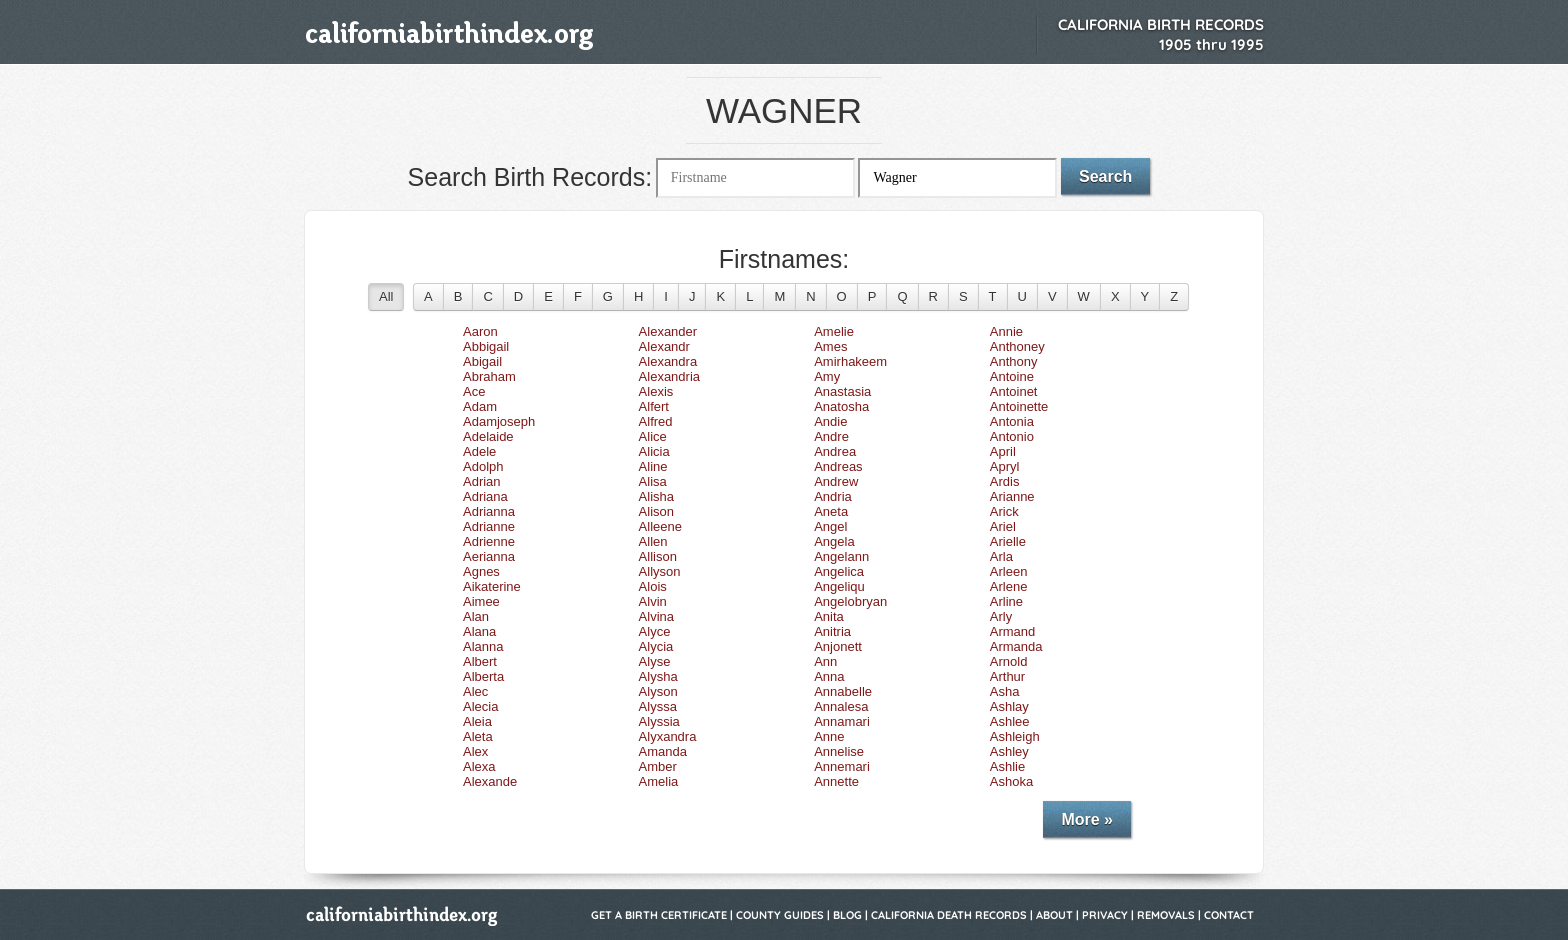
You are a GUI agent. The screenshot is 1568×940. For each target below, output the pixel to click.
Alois (653, 586)
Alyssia (659, 721)
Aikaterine (492, 586)
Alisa (653, 481)
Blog (847, 915)
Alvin (653, 601)
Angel (830, 526)
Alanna (483, 646)
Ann (825, 661)
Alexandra (668, 361)
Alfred (656, 421)
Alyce (655, 631)
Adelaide (488, 436)
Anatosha (841, 406)
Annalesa (841, 706)
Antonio (1012, 436)
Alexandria (669, 376)
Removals (1166, 915)
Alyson (658, 691)
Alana (479, 631)
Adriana (485, 496)
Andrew (836, 481)
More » (1087, 819)
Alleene (660, 526)
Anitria (832, 631)
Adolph (483, 466)
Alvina (656, 616)
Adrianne (489, 526)
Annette (836, 781)
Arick (1004, 511)
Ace (474, 391)
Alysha (658, 676)
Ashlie (1007, 766)
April (1003, 451)
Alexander (668, 331)
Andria (833, 496)
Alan (476, 616)
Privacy (1105, 915)
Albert (480, 661)
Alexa (479, 766)
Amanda (663, 751)
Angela (834, 541)
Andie (830, 421)
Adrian (482, 481)
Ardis (1005, 481)
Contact (1229, 915)
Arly (1001, 616)
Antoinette (1019, 406)
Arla (1001, 556)
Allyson (660, 571)
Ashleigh (1015, 736)
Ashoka (1011, 781)
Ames (830, 346)
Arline (1006, 601)
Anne (829, 736)
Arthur (1007, 676)
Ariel (1003, 526)
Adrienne (489, 541)
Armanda (1016, 646)
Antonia (1012, 421)
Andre (831, 436)
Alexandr (664, 346)
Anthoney (1017, 346)
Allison (658, 556)
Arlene (1009, 586)
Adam (480, 406)
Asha (1005, 691)
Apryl (1005, 466)
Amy (827, 376)
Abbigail (486, 346)
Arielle (1008, 541)
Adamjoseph (499, 421)
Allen (653, 541)
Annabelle (843, 691)
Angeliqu (839, 586)
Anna (829, 676)
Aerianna (489, 556)
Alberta (483, 676)
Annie (1006, 331)
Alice (653, 436)
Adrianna (489, 511)
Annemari (842, 766)
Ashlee (1010, 721)
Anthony (1014, 361)
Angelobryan (850, 601)
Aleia (477, 721)
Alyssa (658, 706)
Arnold (1009, 661)
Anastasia (842, 391)
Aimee (481, 601)
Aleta (478, 736)
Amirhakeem (850, 361)
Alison (656, 511)
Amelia (659, 781)
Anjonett (838, 646)
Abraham (489, 376)
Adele (479, 451)
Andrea (835, 451)
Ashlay (1009, 706)
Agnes (481, 571)
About (1054, 915)
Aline (653, 466)
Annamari (842, 721)
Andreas (838, 466)
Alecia (480, 706)
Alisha (656, 496)
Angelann (841, 556)
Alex (475, 751)
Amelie (834, 331)
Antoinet (1014, 391)
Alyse (655, 661)
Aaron (480, 331)
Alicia (654, 451)
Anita (829, 616)
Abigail (482, 361)
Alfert (654, 406)
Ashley (1009, 751)
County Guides (780, 915)
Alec (475, 691)
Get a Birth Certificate (659, 915)
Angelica (839, 571)
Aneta (831, 511)
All (386, 296)
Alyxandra (668, 736)
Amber (658, 766)
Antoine (1012, 376)
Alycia (656, 646)
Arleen (1009, 571)
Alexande (490, 781)
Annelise (839, 751)
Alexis (656, 391)
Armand (1013, 631)
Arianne (1012, 496)
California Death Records (949, 915)
